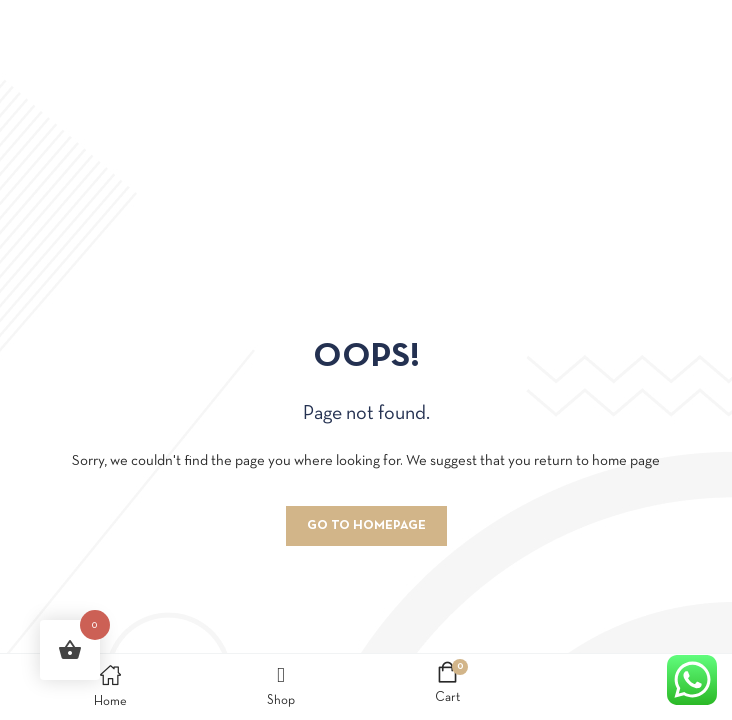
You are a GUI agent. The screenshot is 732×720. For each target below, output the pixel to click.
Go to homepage (366, 526)
